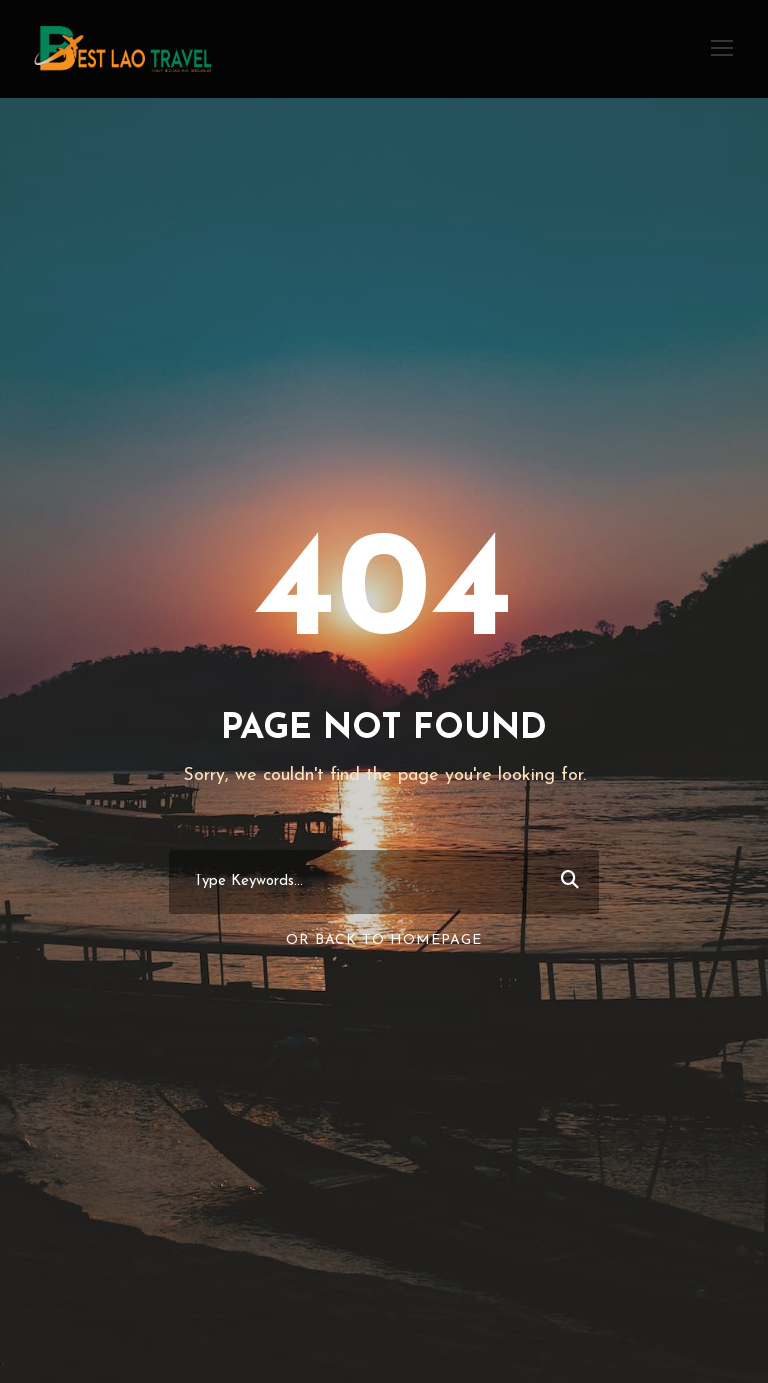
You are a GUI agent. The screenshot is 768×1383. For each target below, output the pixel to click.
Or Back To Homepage (384, 940)
